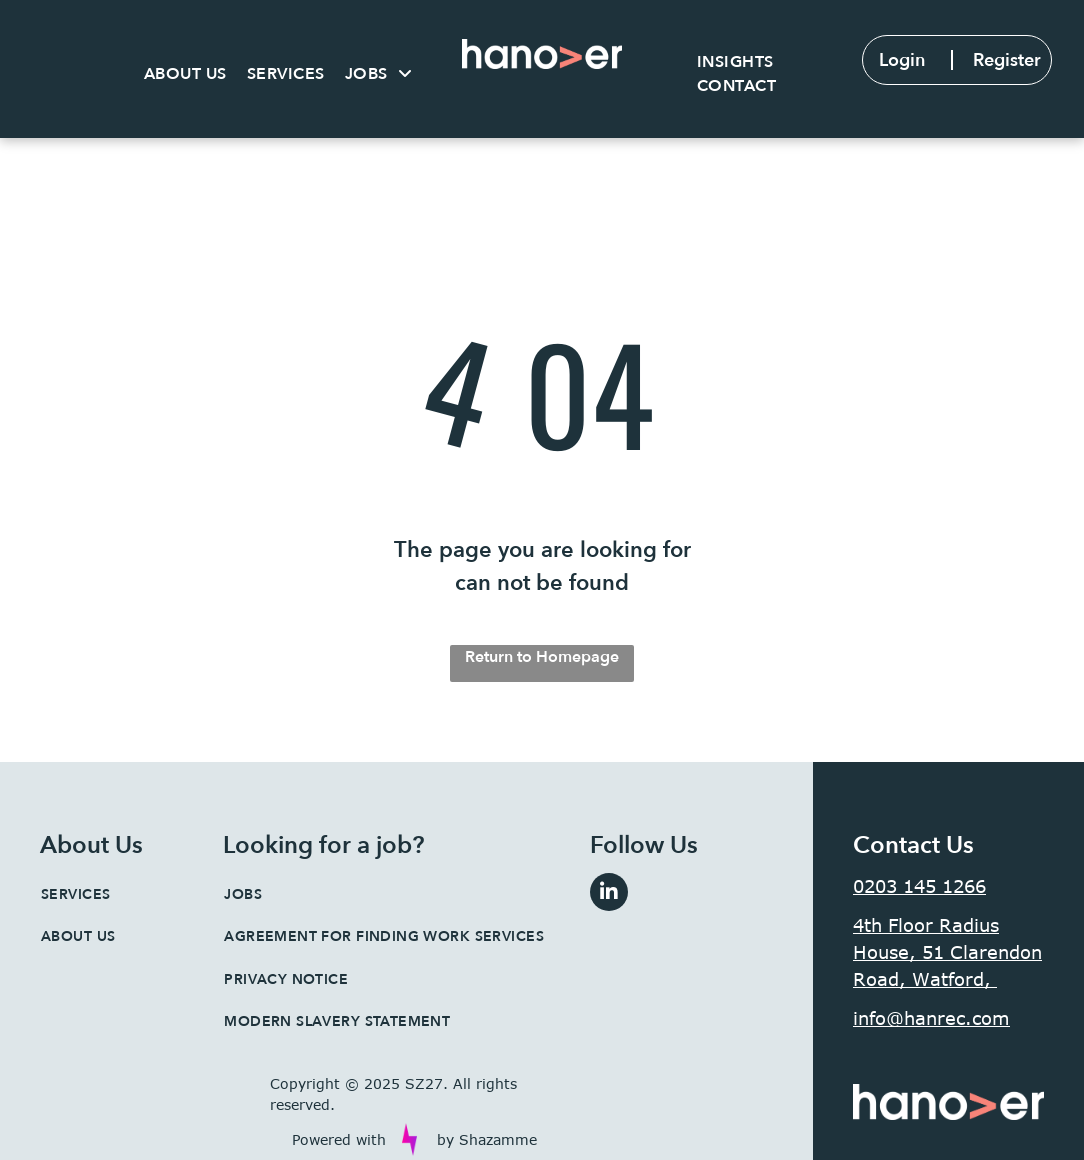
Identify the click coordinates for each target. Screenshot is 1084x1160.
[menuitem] (185, 74)
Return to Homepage (542, 657)
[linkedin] (609, 894)
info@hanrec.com (931, 1018)
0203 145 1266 (919, 886)
